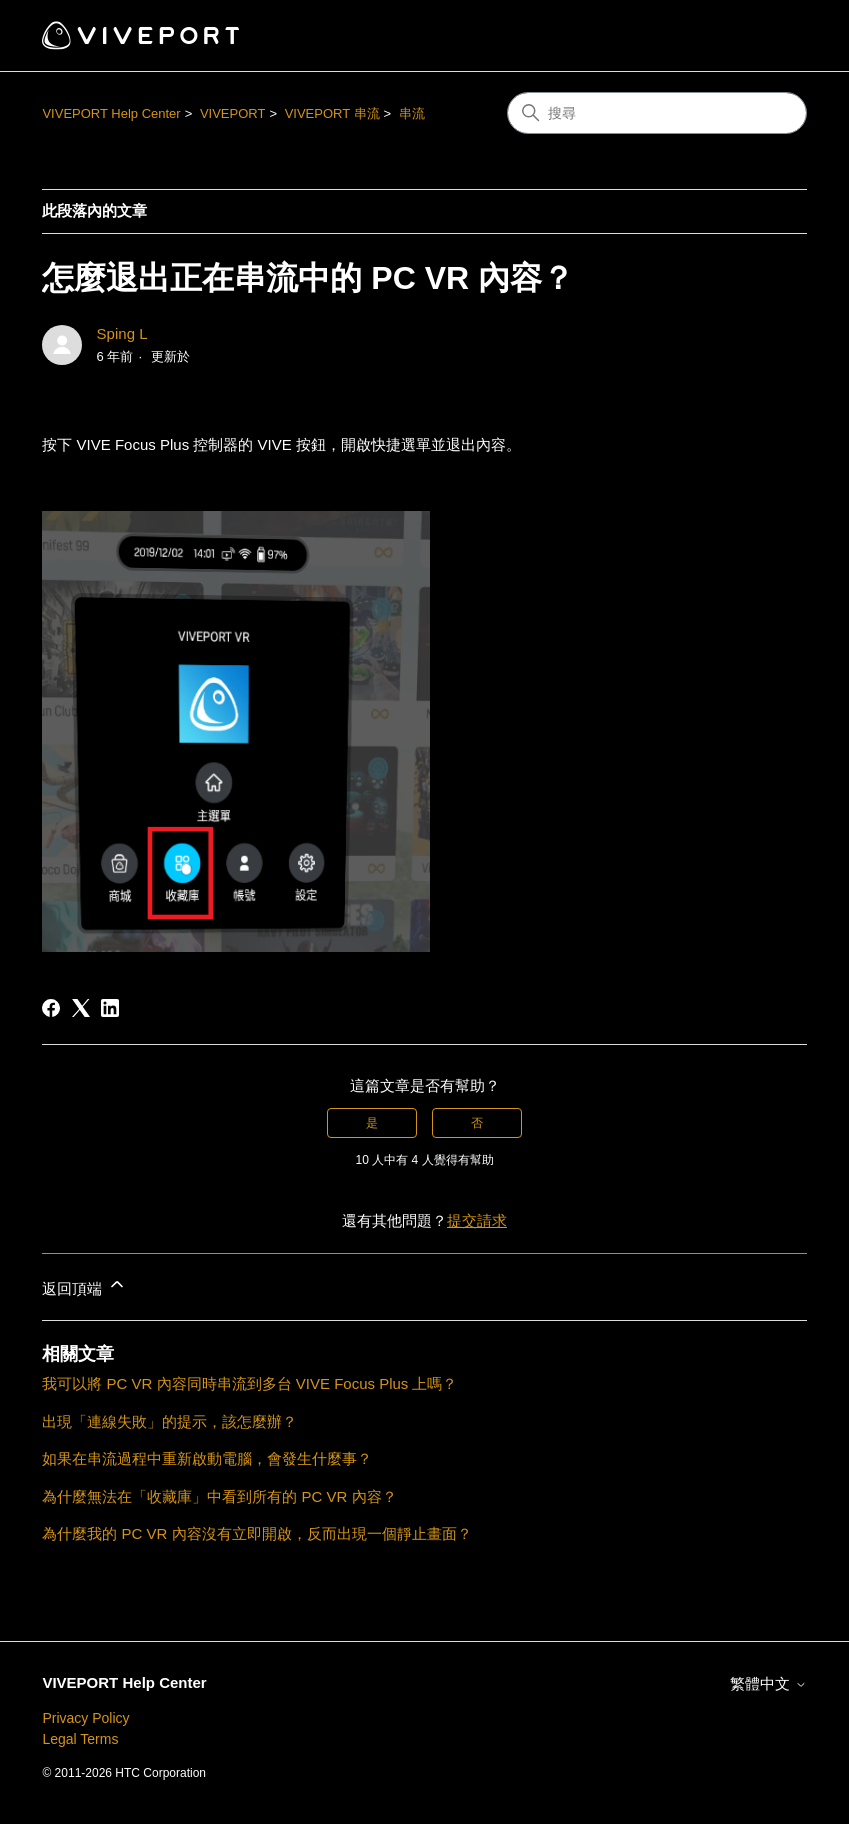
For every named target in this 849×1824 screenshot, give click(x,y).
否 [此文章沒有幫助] (477, 1123)
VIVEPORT (233, 113)
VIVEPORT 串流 (332, 113)
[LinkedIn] (110, 1008)
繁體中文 (768, 1683)
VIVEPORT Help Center (111, 113)
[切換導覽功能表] (771, 36)
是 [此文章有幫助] (372, 1123)
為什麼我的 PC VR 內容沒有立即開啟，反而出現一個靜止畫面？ (256, 1533)
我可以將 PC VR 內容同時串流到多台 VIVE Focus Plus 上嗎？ (249, 1383)
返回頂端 (84, 1285)
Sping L (122, 333)
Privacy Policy (85, 1718)
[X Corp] (81, 1008)
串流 (412, 113)
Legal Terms (80, 1739)
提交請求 (477, 1220)
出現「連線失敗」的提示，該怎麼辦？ (169, 1421)
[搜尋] (657, 113)
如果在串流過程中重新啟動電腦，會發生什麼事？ (207, 1458)
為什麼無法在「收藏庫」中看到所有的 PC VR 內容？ (219, 1496)
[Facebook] (51, 1008)
